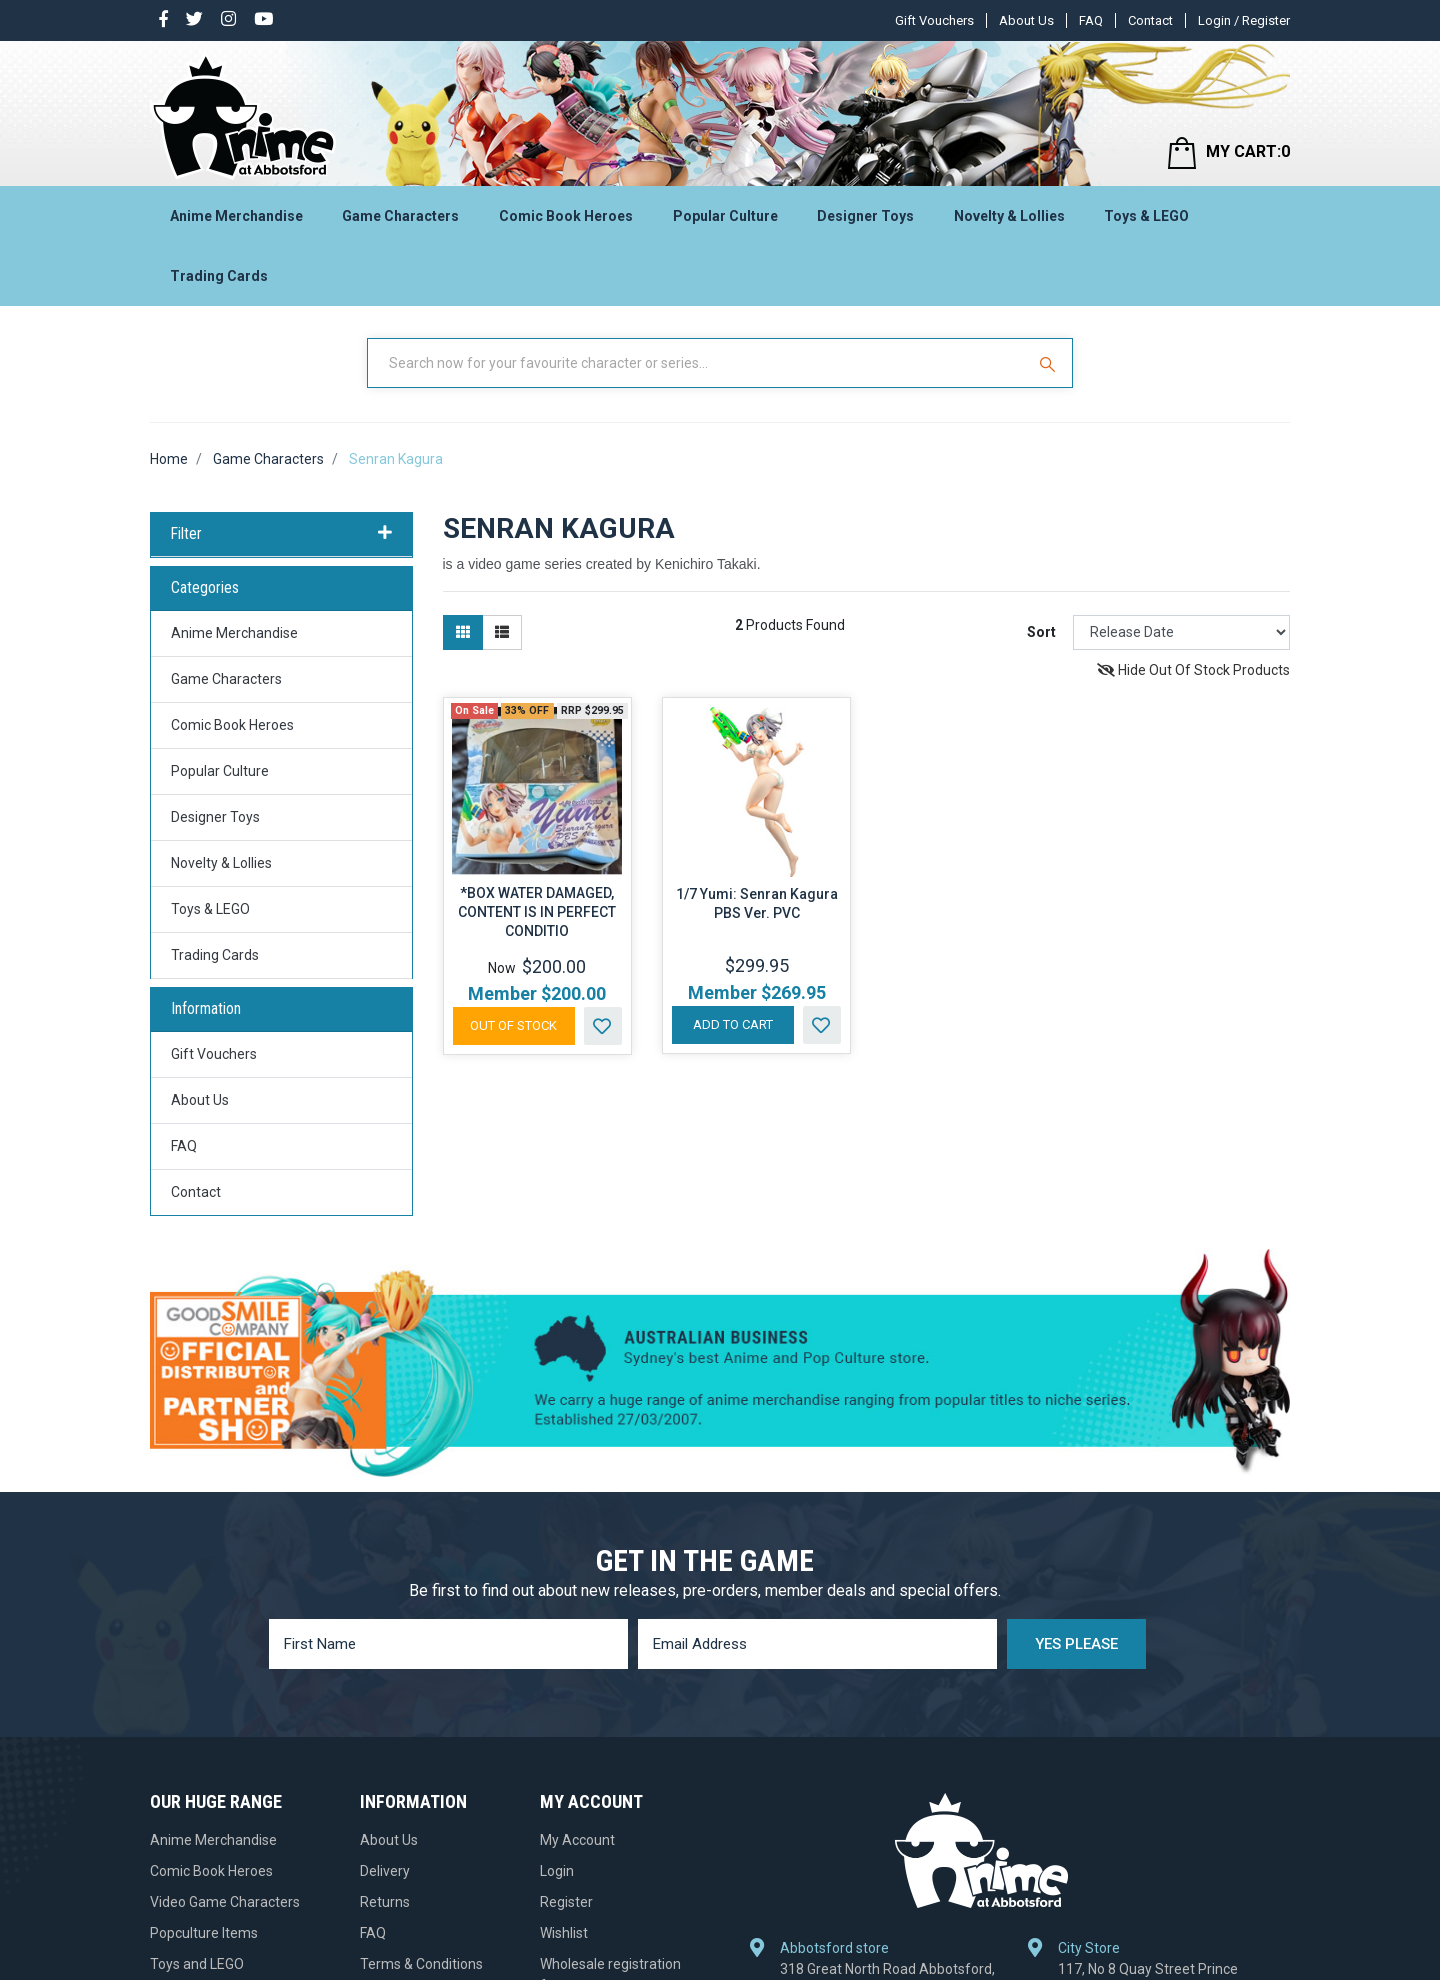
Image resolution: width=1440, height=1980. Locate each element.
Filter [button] (281, 534)
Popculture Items (204, 1721)
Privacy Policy (403, 1783)
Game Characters (400, 216)
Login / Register (1244, 20)
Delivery (385, 1659)
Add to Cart (733, 1024)
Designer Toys (865, 216)
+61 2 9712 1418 (843, 1720)
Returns (385, 1690)
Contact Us (394, 1876)
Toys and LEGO (197, 1752)
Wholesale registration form (610, 1762)
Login (557, 1659)
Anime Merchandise (236, 216)
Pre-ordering (400, 1845)
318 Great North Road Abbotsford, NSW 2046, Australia (887, 1673)
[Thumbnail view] (463, 632)
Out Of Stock (513, 1025)
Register (566, 1690)
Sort (1041, 632)
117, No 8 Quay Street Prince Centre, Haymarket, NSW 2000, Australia (1154, 1684)
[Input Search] (698, 363)
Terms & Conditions (421, 1752)
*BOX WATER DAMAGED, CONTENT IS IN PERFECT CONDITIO (537, 912)
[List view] (502, 632)
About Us (1026, 20)
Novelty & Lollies (1009, 216)
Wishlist (564, 1721)
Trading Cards (219, 276)
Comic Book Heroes (566, 216)
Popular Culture (725, 216)
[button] (603, 1026)
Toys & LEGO (1146, 216)
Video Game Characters (225, 1690)
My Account (577, 1628)
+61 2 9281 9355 (1121, 1741)
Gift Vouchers (934, 20)
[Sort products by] (1181, 632)
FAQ (1091, 20)
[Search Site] (1050, 363)
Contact (1150, 20)
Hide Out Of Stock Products (1193, 670)
